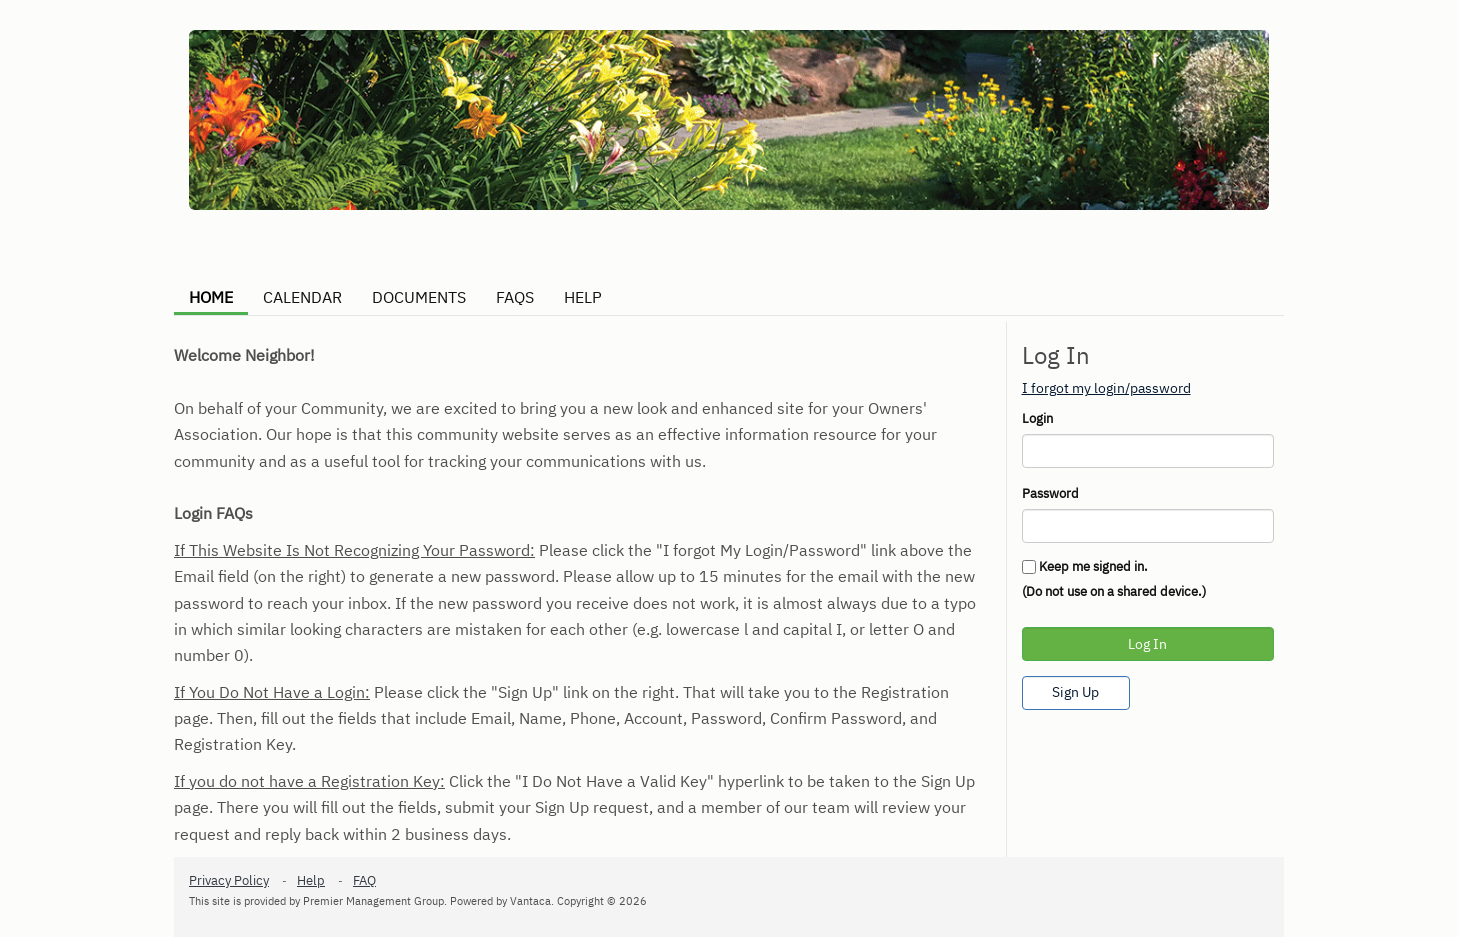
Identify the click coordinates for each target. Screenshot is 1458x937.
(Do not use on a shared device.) (1114, 591)
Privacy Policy (229, 880)
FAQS (515, 297)
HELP (583, 297)
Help (311, 880)
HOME (211, 297)
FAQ (364, 880)
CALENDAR (302, 297)
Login (1037, 418)
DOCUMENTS (419, 297)
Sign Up (1075, 692)
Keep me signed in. (1093, 566)
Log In (1147, 644)
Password (1050, 493)
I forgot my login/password (1106, 388)
